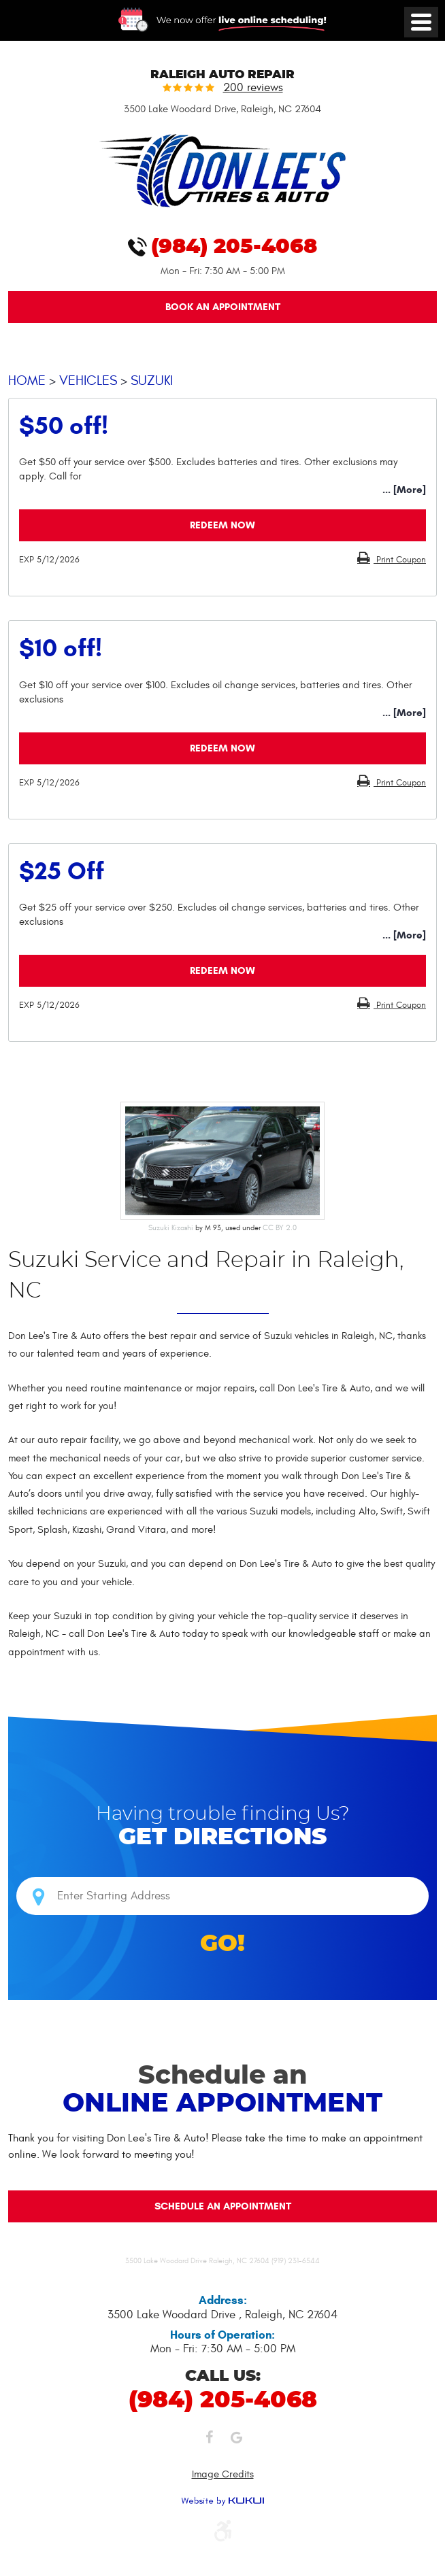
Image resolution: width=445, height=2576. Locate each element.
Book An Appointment (222, 307)
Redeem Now (222, 525)
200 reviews (253, 88)
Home (27, 380)
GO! (222, 1944)
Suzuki (152, 380)
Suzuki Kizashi (170, 1227)
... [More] (404, 490)
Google (236, 2440)
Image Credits (223, 2474)
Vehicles (88, 380)
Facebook (209, 2440)
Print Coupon (400, 559)
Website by (222, 2501)
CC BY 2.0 (280, 1227)
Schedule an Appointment (222, 2206)
